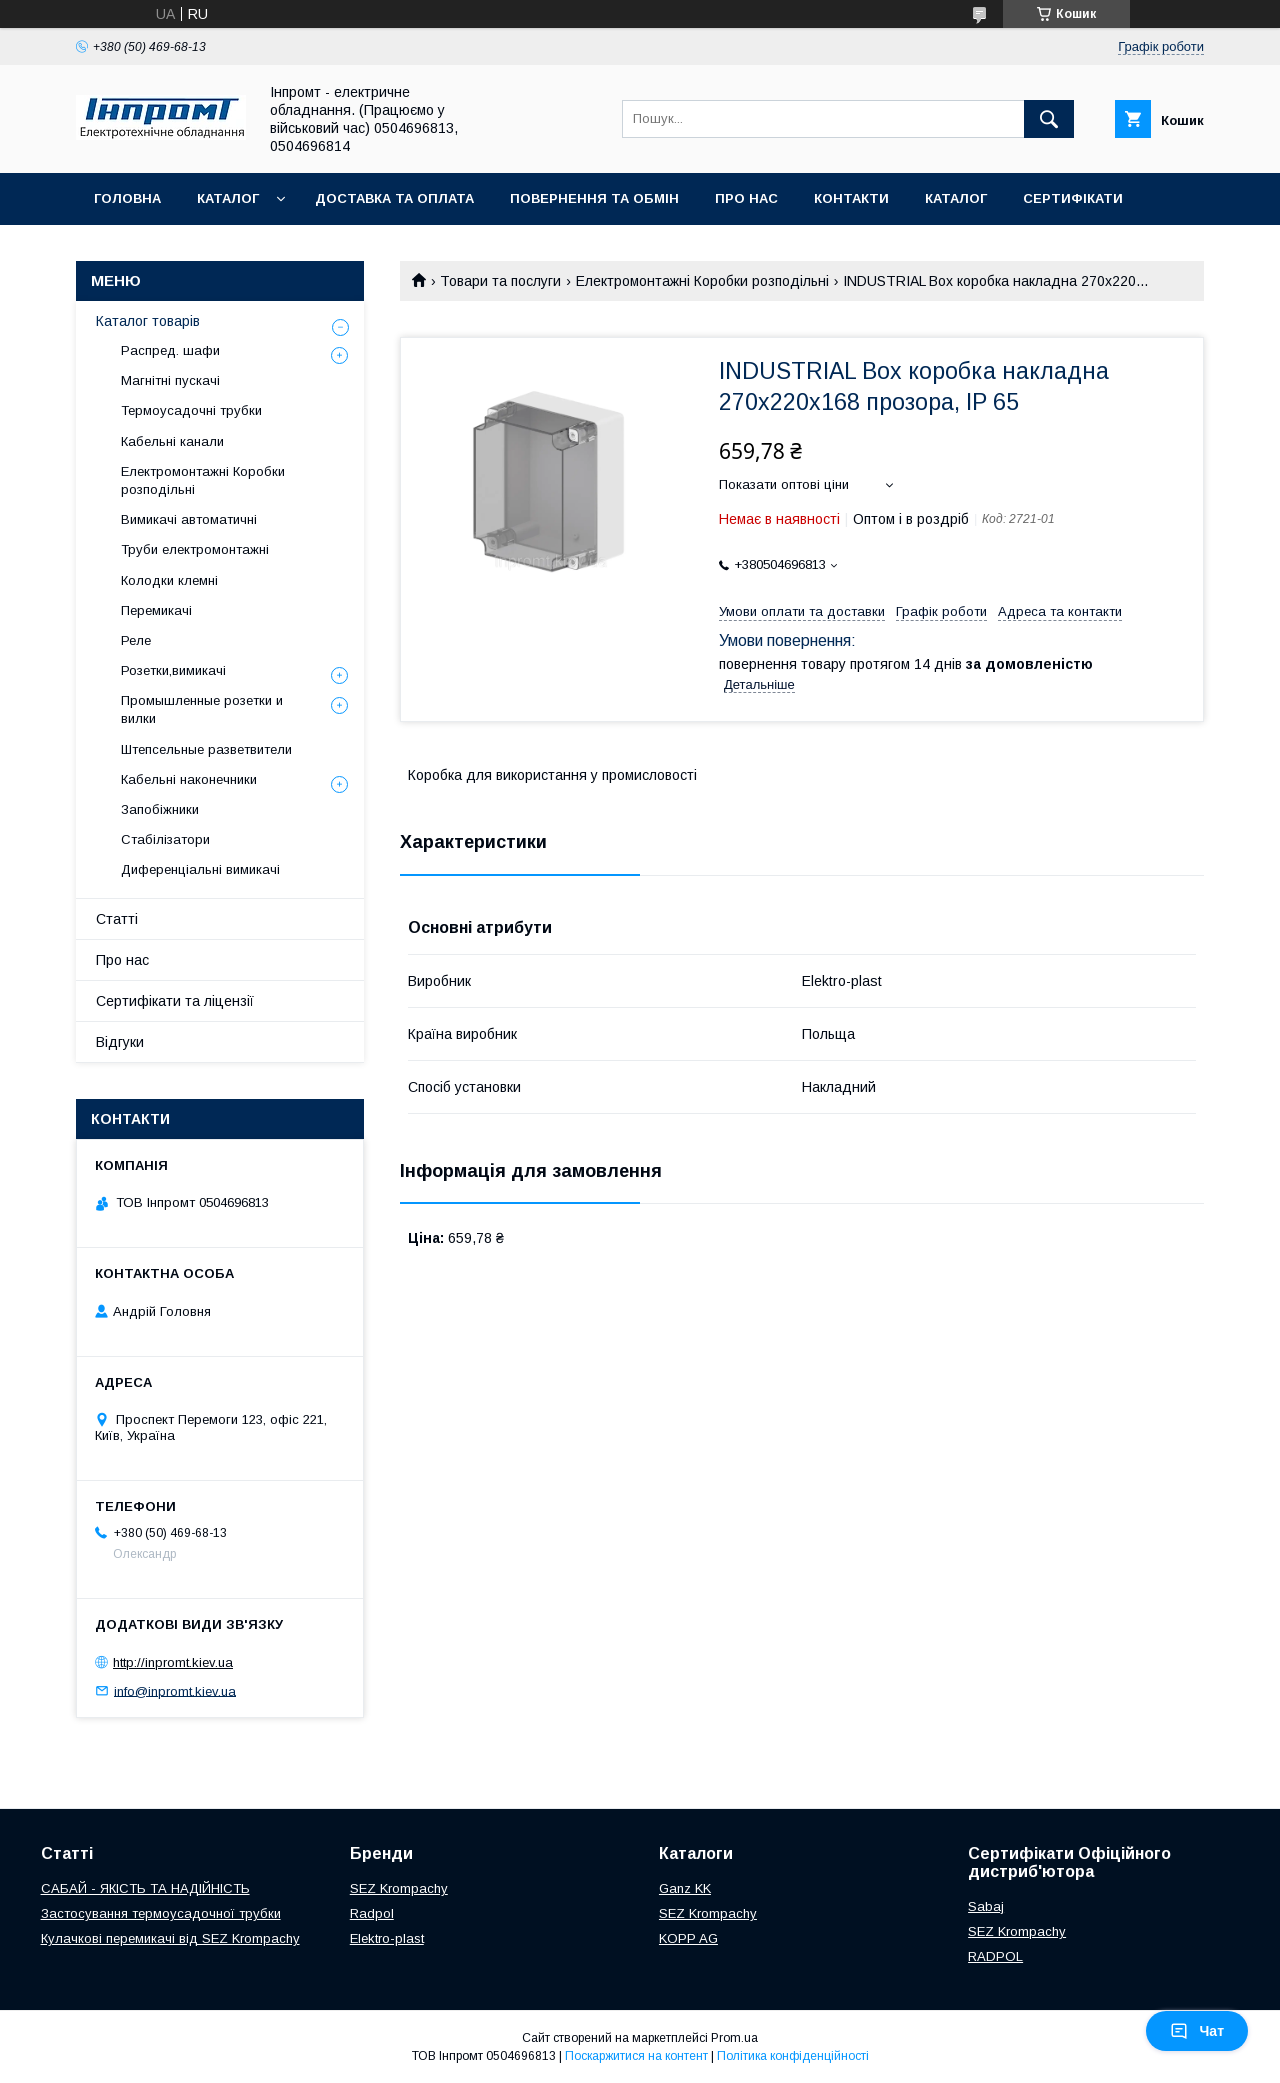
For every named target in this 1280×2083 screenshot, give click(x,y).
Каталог (228, 198)
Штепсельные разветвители (206, 749)
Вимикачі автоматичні (189, 519)
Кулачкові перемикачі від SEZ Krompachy (170, 1938)
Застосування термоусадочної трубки (161, 1913)
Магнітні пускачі (170, 380)
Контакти (851, 198)
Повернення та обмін (594, 198)
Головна (127, 198)
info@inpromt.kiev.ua (175, 1690)
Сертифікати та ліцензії (175, 1001)
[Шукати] (1049, 119)
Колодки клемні (169, 580)
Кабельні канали (172, 441)
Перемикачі (156, 610)
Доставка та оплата (394, 198)
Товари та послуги (500, 281)
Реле (136, 640)
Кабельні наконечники (189, 779)
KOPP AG (688, 1938)
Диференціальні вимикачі (200, 869)
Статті (117, 919)
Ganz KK (685, 1888)
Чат (1197, 2031)
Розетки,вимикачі (173, 670)
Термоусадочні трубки (191, 410)
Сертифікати (1073, 198)
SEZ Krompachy (399, 1888)
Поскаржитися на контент (636, 2056)
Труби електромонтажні (195, 549)
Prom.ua (734, 2038)
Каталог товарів (148, 321)
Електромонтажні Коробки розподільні (702, 281)
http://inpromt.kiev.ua (173, 1662)
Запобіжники (160, 809)
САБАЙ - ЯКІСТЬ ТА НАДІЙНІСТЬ (145, 1888)
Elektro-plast (387, 1938)
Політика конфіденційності (793, 2056)
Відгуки (120, 1042)
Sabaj (986, 1906)
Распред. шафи (170, 350)
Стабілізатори (165, 839)
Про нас (746, 198)
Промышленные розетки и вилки (202, 709)
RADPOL (995, 1956)
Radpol (372, 1913)
